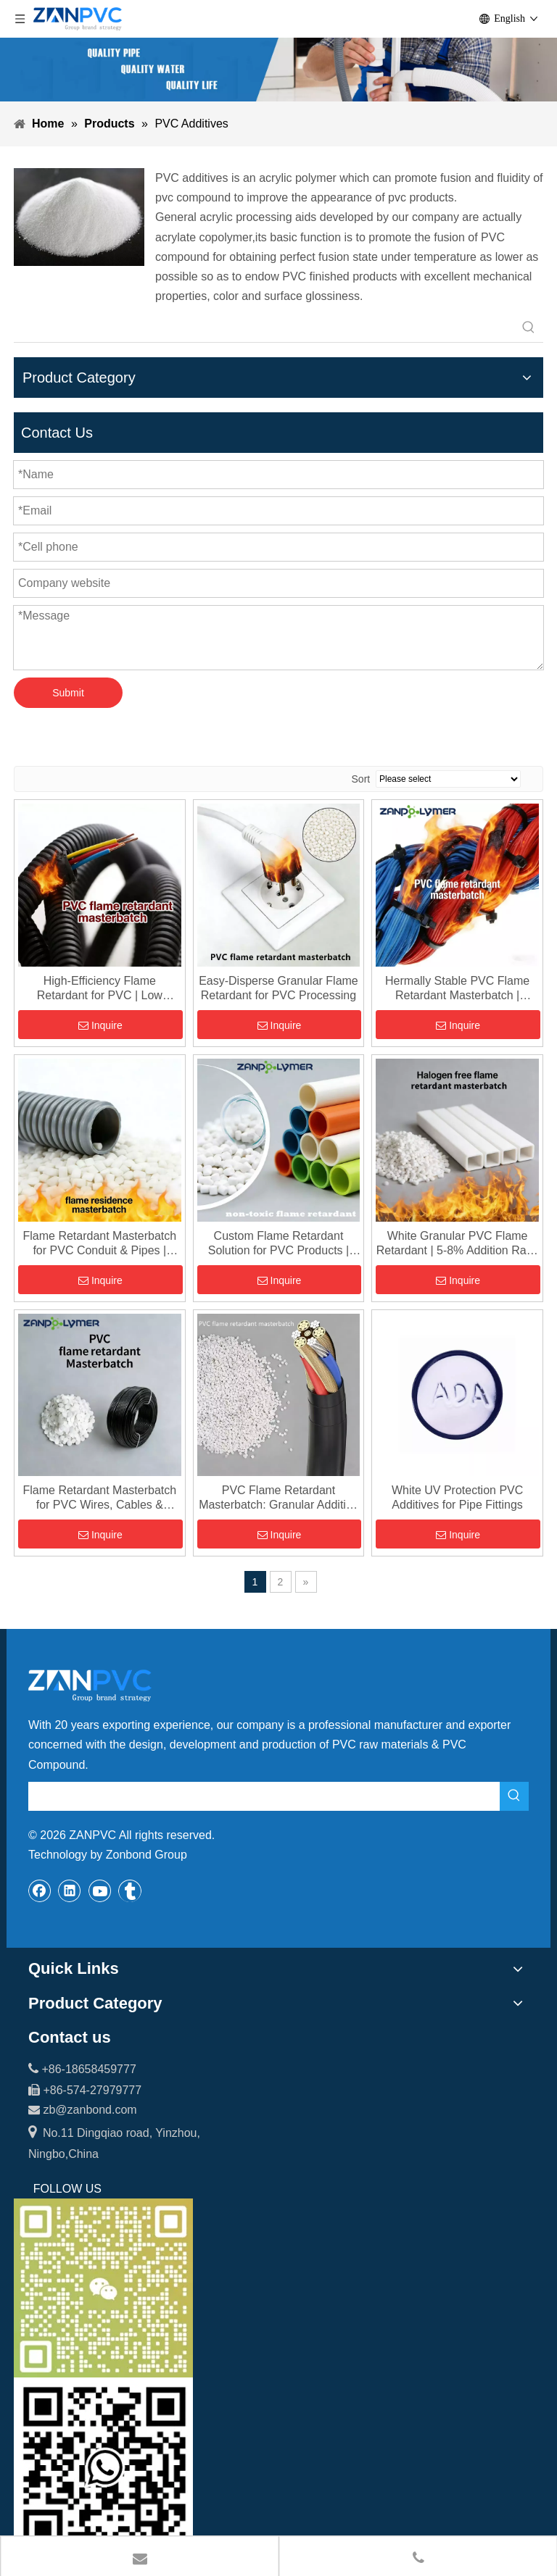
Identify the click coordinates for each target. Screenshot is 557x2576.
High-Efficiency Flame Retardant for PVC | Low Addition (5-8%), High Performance (99, 989)
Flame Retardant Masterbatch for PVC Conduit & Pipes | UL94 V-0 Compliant (99, 1244)
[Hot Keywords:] (528, 327)
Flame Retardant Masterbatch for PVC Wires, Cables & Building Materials (99, 1498)
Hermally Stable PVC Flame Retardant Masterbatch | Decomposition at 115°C (457, 989)
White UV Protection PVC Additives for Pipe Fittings (457, 1497)
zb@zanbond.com (89, 2110)
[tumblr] (129, 1890)
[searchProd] (264, 327)
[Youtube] (100, 1890)
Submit (68, 693)
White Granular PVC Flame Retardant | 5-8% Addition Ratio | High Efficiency (457, 1244)
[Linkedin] (69, 1890)
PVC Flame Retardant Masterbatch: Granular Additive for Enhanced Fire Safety (278, 1498)
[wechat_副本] (103, 2287)
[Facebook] (39, 1890)
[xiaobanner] (278, 69)
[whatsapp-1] (103, 2466)
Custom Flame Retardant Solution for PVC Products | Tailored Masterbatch (278, 1244)
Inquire (100, 1025)
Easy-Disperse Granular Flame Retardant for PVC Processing (278, 988)
